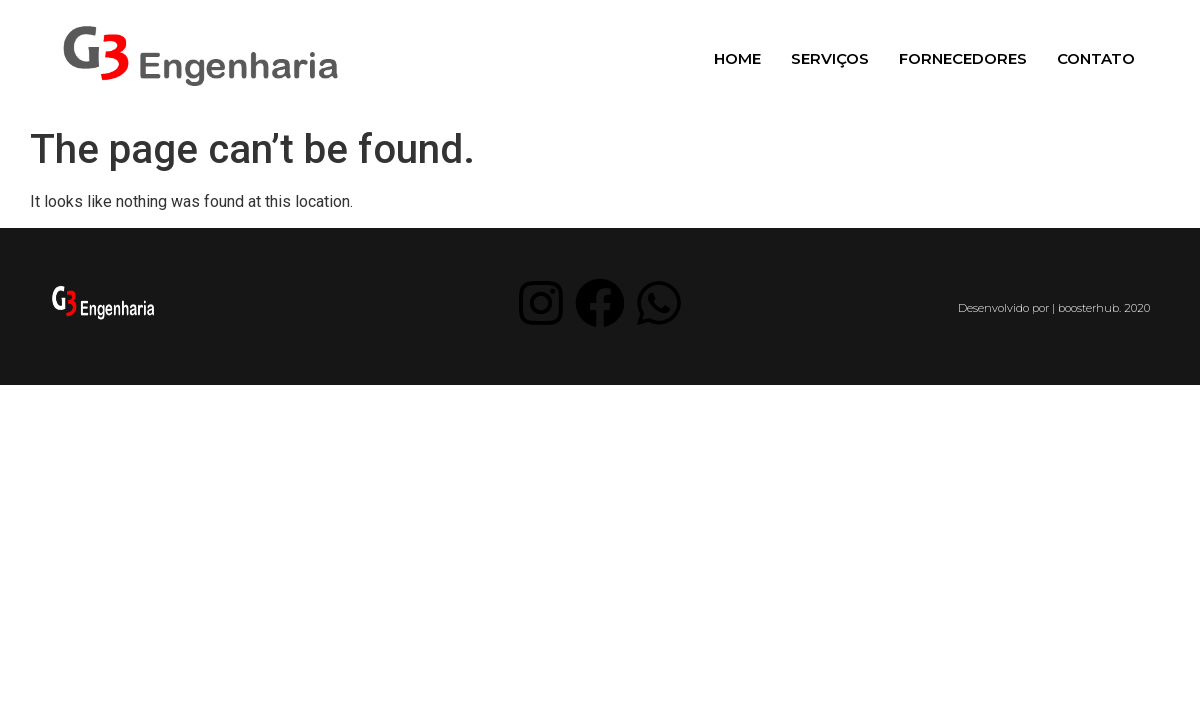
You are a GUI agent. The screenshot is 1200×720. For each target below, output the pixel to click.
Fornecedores (963, 58)
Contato (1096, 58)
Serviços (830, 58)
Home (737, 58)
